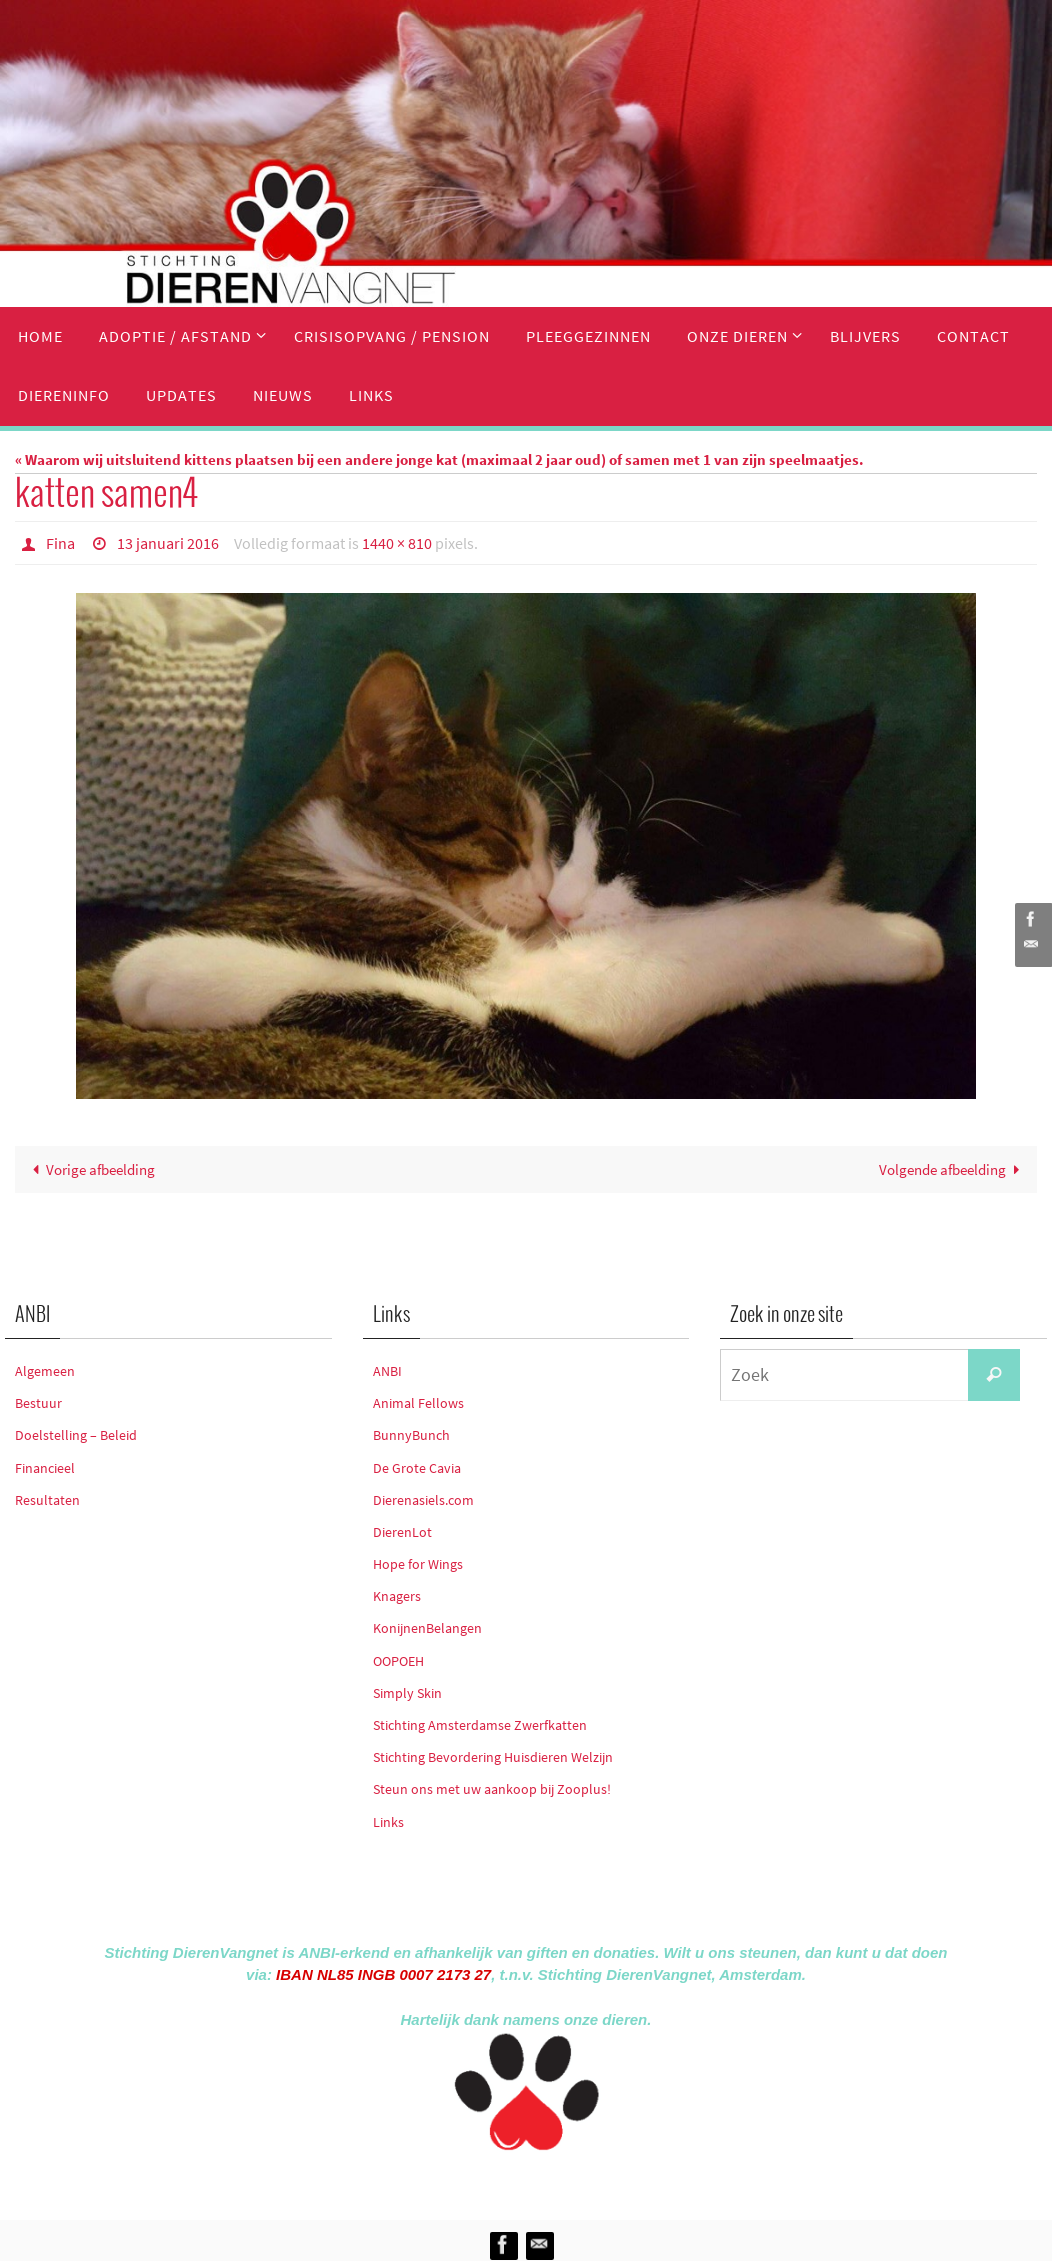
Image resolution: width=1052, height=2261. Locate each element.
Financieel (45, 1468)
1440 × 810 (397, 543)
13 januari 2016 (168, 543)
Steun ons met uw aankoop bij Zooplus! (492, 1789)
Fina (60, 543)
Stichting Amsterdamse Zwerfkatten (480, 1725)
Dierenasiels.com (423, 1500)
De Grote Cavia (417, 1468)
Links (388, 1822)
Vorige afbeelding (90, 1169)
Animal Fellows (418, 1403)
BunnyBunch (411, 1435)
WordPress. (618, 2181)
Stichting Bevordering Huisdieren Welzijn (493, 1757)
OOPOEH (398, 1661)
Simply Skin (407, 1693)
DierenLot (402, 1532)
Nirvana (552, 2181)
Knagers (397, 1596)
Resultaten (47, 1500)
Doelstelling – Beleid (76, 1435)
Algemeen (45, 1371)
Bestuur (38, 1403)
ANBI (387, 1371)
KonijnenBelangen (427, 1628)
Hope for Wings (418, 1564)
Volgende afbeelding (953, 1169)
